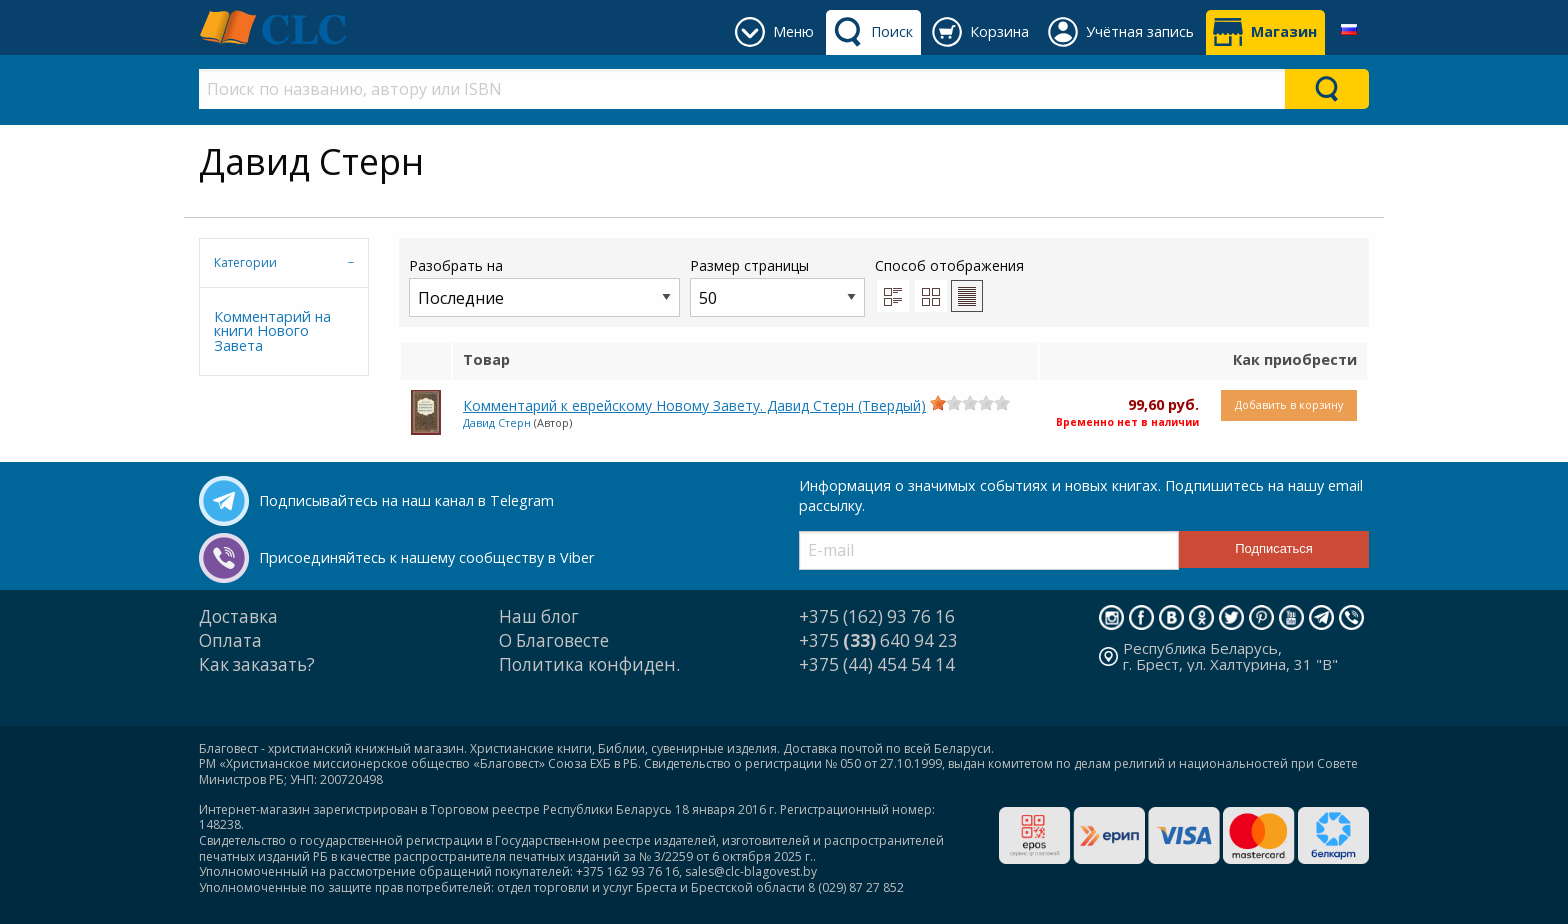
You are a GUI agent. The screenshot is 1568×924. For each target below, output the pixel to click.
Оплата (230, 640)
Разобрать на (544, 286)
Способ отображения (949, 284)
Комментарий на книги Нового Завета (272, 331)
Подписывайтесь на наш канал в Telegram (406, 500)
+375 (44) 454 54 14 (877, 664)
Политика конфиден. (589, 664)
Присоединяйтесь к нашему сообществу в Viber (426, 557)
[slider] (970, 403)
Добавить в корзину (1289, 404)
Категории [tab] (245, 262)
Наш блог (539, 616)
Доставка (238, 616)
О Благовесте (554, 640)
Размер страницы (777, 286)
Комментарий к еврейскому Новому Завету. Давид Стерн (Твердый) (694, 405)
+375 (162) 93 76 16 (877, 616)
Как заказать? (257, 664)
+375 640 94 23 (878, 640)
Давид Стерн (497, 422)
